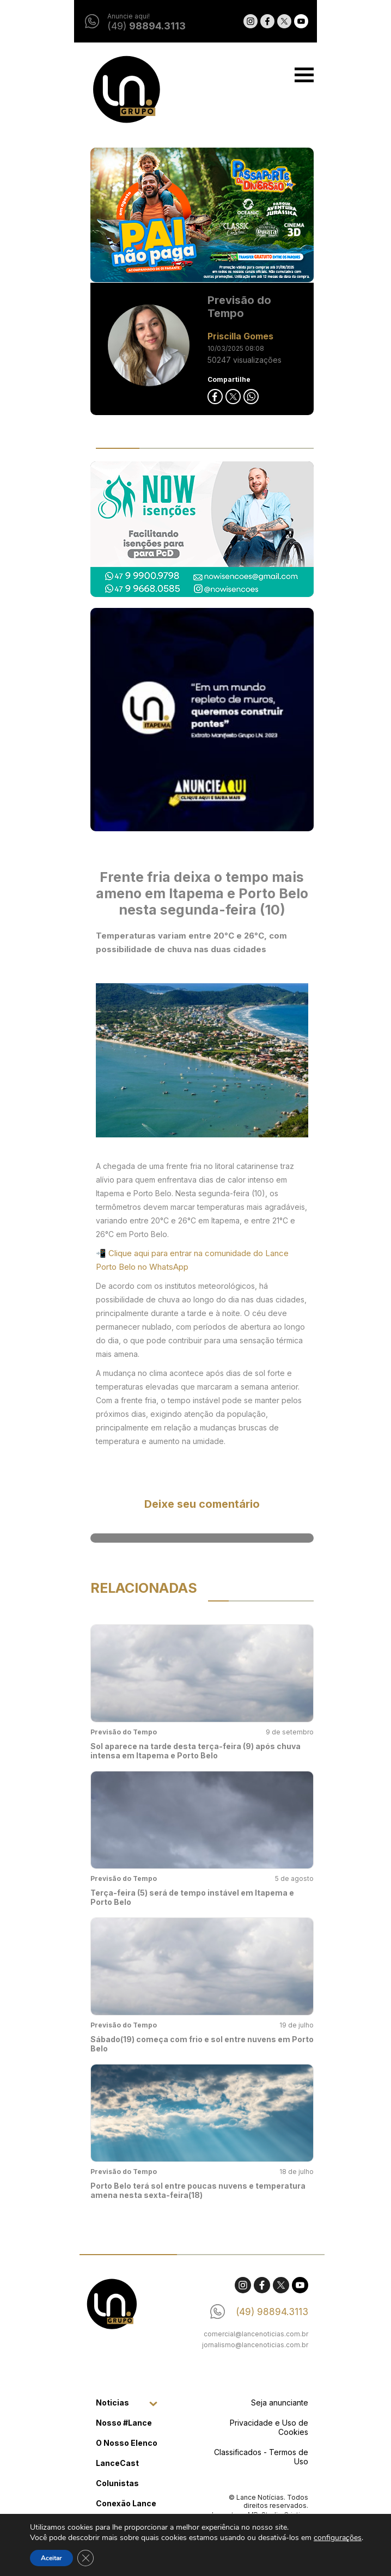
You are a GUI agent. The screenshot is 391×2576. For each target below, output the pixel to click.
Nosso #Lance (117, 2422)
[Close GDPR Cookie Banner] (85, 2558)
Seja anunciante (273, 2402)
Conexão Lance (119, 2503)
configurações (338, 2537)
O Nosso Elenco (120, 2442)
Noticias (106, 2402)
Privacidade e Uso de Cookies (262, 2427)
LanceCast (110, 2463)
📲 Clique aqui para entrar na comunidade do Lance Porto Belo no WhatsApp (185, 1260)
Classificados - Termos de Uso (254, 2456)
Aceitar (51, 2558)
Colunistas (110, 2483)
